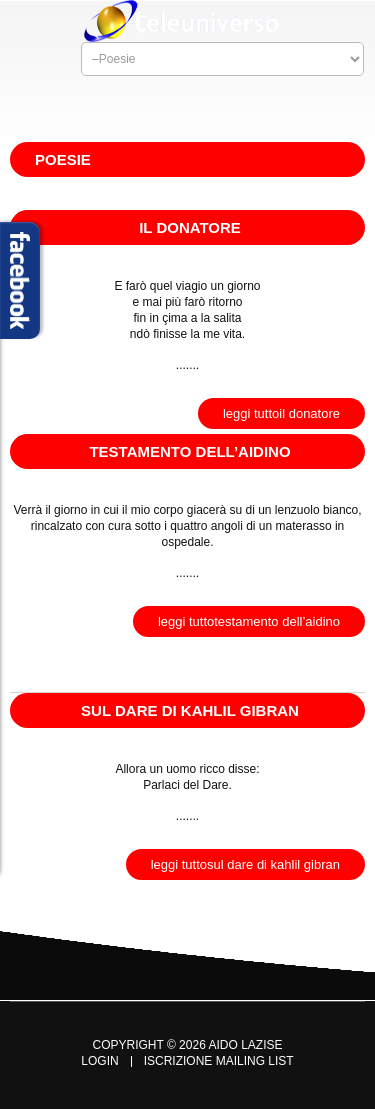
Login (99, 1061)
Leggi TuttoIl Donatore (281, 413)
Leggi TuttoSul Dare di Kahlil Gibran (245, 864)
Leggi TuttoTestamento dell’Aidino (249, 621)
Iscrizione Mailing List (219, 1061)
